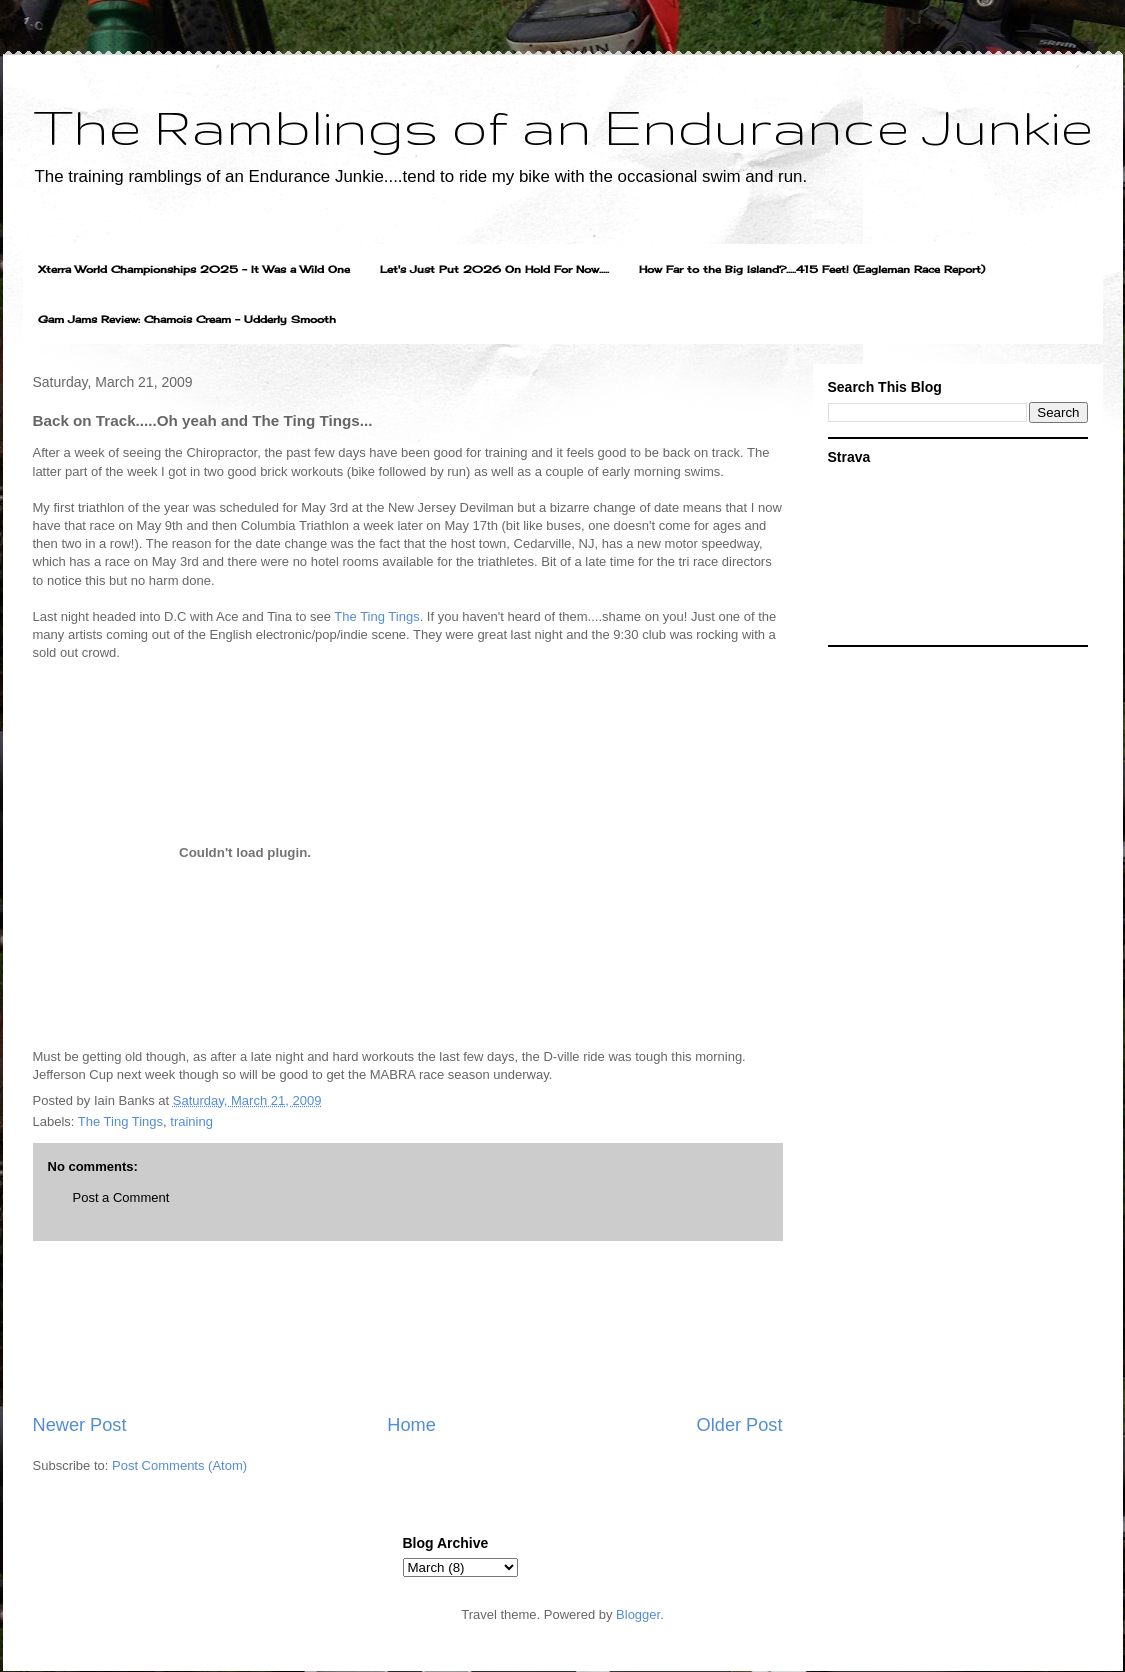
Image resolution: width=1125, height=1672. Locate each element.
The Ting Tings (376, 616)
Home (411, 1425)
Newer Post (80, 1425)
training (191, 1121)
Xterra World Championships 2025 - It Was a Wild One (194, 269)
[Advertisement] (408, 1327)
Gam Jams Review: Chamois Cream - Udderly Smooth (187, 319)
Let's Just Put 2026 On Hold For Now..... (494, 269)
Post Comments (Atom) (179, 1465)
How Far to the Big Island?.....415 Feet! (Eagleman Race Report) (812, 269)
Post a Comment (121, 1197)
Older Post (740, 1425)
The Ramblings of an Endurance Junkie (563, 126)
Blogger (638, 1614)
